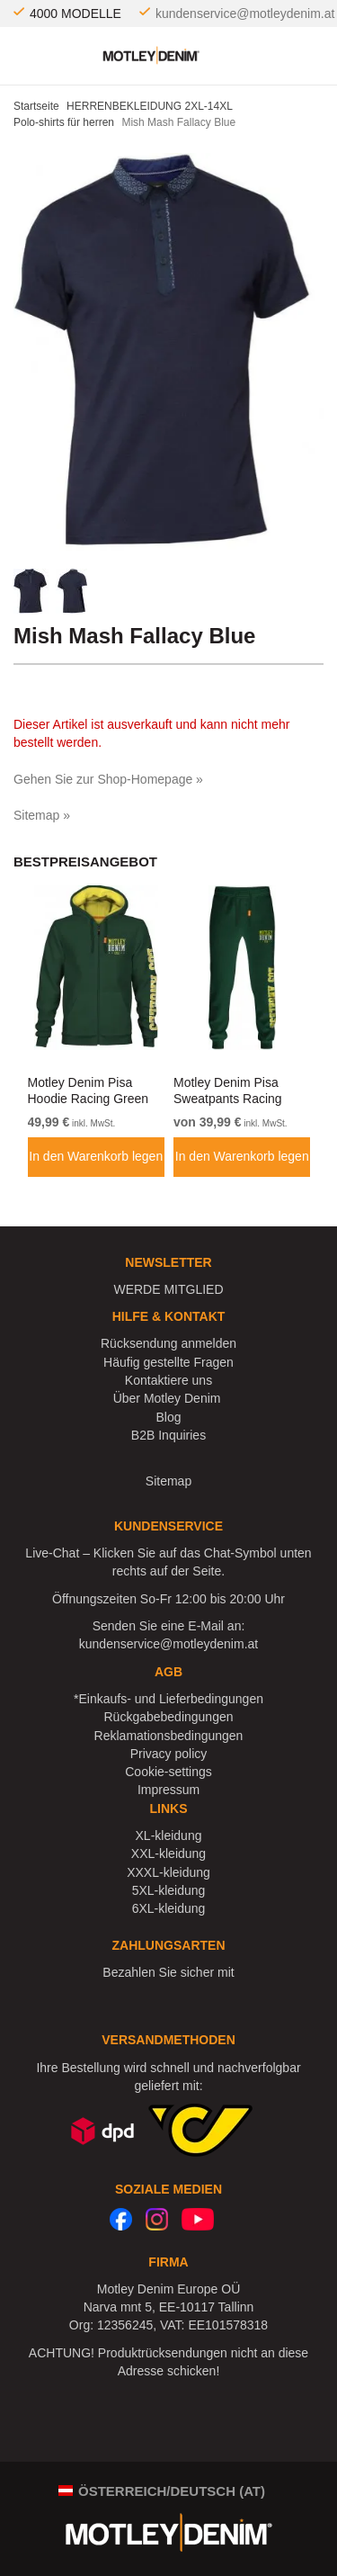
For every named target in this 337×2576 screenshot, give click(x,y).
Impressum (168, 1789)
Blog (168, 1417)
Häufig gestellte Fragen (168, 1362)
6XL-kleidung (169, 1908)
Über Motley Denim (169, 1398)
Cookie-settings (168, 1771)
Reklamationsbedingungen (169, 1735)
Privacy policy (169, 1753)
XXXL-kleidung (168, 1872)
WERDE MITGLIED (168, 1289)
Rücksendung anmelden (168, 1343)
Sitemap (168, 1481)
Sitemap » (41, 815)
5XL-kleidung (169, 1890)
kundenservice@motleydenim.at (244, 13)
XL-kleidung (169, 1835)
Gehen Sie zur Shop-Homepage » (108, 779)
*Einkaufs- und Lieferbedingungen (168, 1699)
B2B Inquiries (168, 1435)
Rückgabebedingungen (168, 1717)
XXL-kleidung (168, 1853)
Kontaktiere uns (168, 1380)
